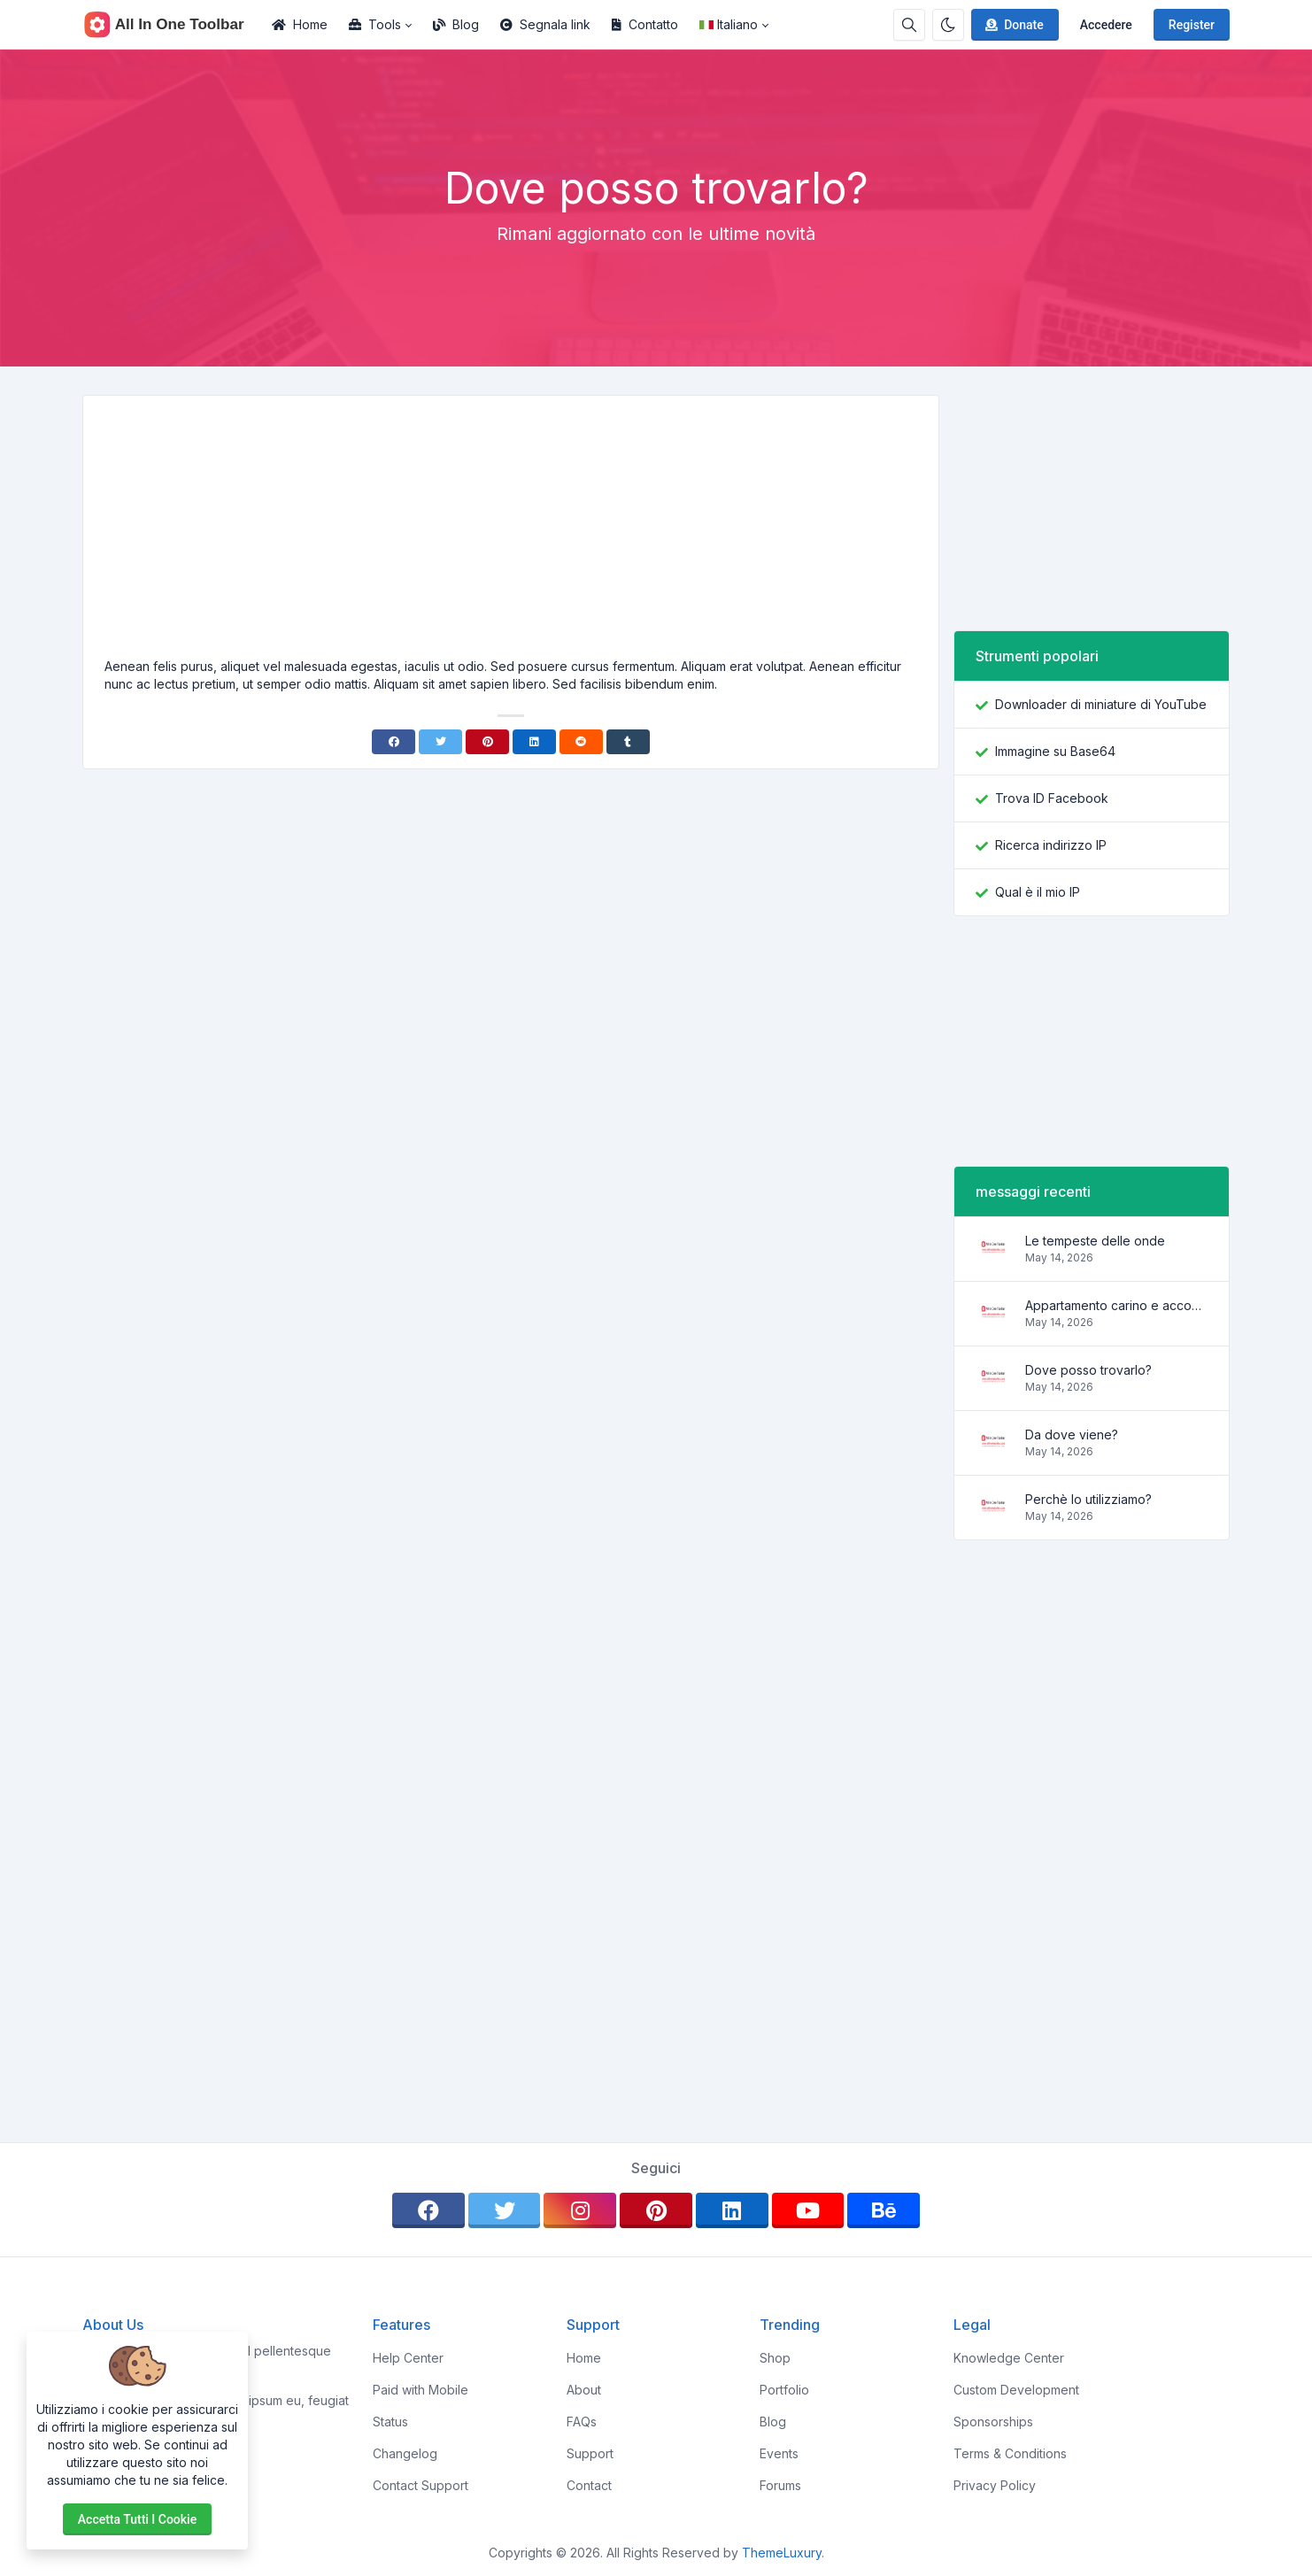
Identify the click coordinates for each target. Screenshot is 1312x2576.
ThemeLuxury (782, 2552)
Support (590, 2453)
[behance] (883, 2210)
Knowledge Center (1008, 2357)
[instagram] (580, 2210)
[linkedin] (732, 2210)
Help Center (408, 2357)
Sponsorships (993, 2421)
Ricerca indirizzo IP (1051, 844)
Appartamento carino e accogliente (1116, 1305)
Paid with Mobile (420, 2389)
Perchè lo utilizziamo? (1088, 1499)
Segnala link (545, 24)
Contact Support (420, 2485)
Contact (589, 2485)
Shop (775, 2357)
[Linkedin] (534, 741)
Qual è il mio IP (1037, 891)
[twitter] (504, 2210)
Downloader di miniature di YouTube (1101, 704)
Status (390, 2421)
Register (1192, 25)
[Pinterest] (487, 741)
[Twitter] (440, 741)
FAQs (582, 2421)
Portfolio (784, 2389)
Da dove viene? (1071, 1434)
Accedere (1106, 25)
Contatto (645, 24)
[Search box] (909, 25)
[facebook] (428, 2210)
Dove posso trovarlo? (1088, 1369)
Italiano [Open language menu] (728, 24)
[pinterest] (656, 2210)
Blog (456, 24)
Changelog (405, 2453)
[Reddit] (581, 741)
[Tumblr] (628, 741)
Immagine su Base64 (1055, 751)
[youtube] (808, 2210)
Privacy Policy (994, 2485)
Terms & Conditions (1010, 2453)
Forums (780, 2485)
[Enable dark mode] (948, 25)
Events (779, 2453)
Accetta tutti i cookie (137, 2519)
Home (300, 24)
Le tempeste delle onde (1095, 1240)
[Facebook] (393, 741)
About (584, 2389)
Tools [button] (375, 24)
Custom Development (1016, 2389)
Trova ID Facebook (1051, 798)
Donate (1013, 25)
